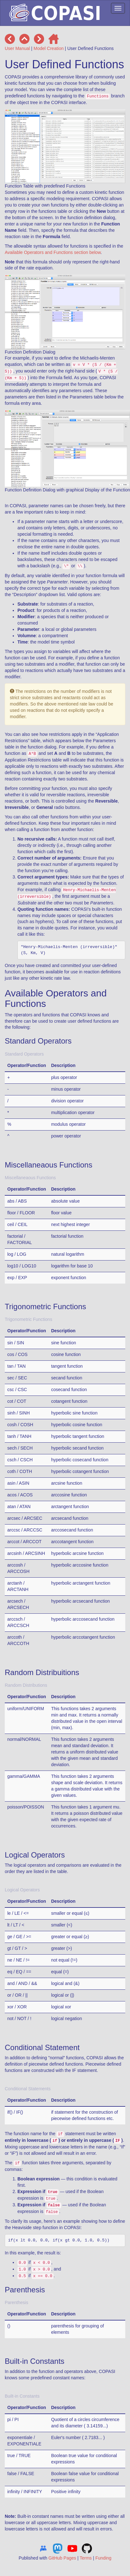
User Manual (17, 48)
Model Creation (49, 48)
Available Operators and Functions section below (53, 252)
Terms (86, 2558)
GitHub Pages (62, 2558)
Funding (103, 2558)
